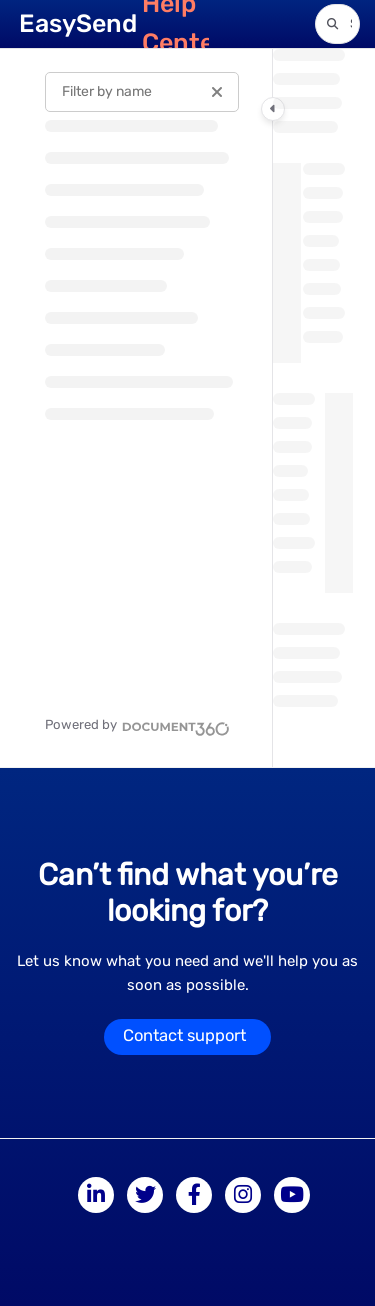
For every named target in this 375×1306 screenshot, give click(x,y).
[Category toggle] (273, 109)
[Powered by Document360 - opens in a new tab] (137, 726)
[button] (337, 24)
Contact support (184, 1035)
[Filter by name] (142, 92)
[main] (313, 408)
